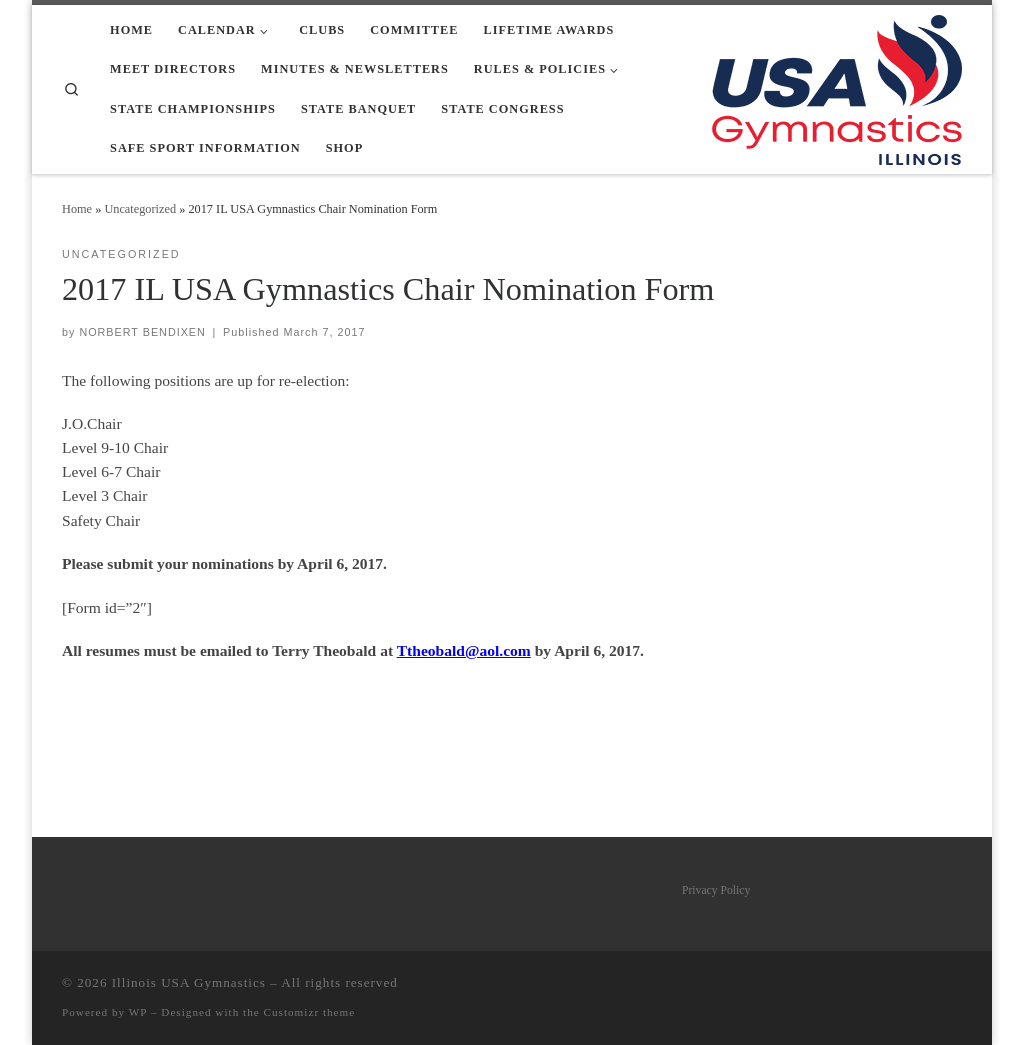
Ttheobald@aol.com (464, 650)
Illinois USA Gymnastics (189, 982)
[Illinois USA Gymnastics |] (837, 86)
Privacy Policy (716, 890)
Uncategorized (140, 209)
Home (77, 209)
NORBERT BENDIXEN (142, 332)
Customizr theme (310, 1012)
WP (138, 1012)
